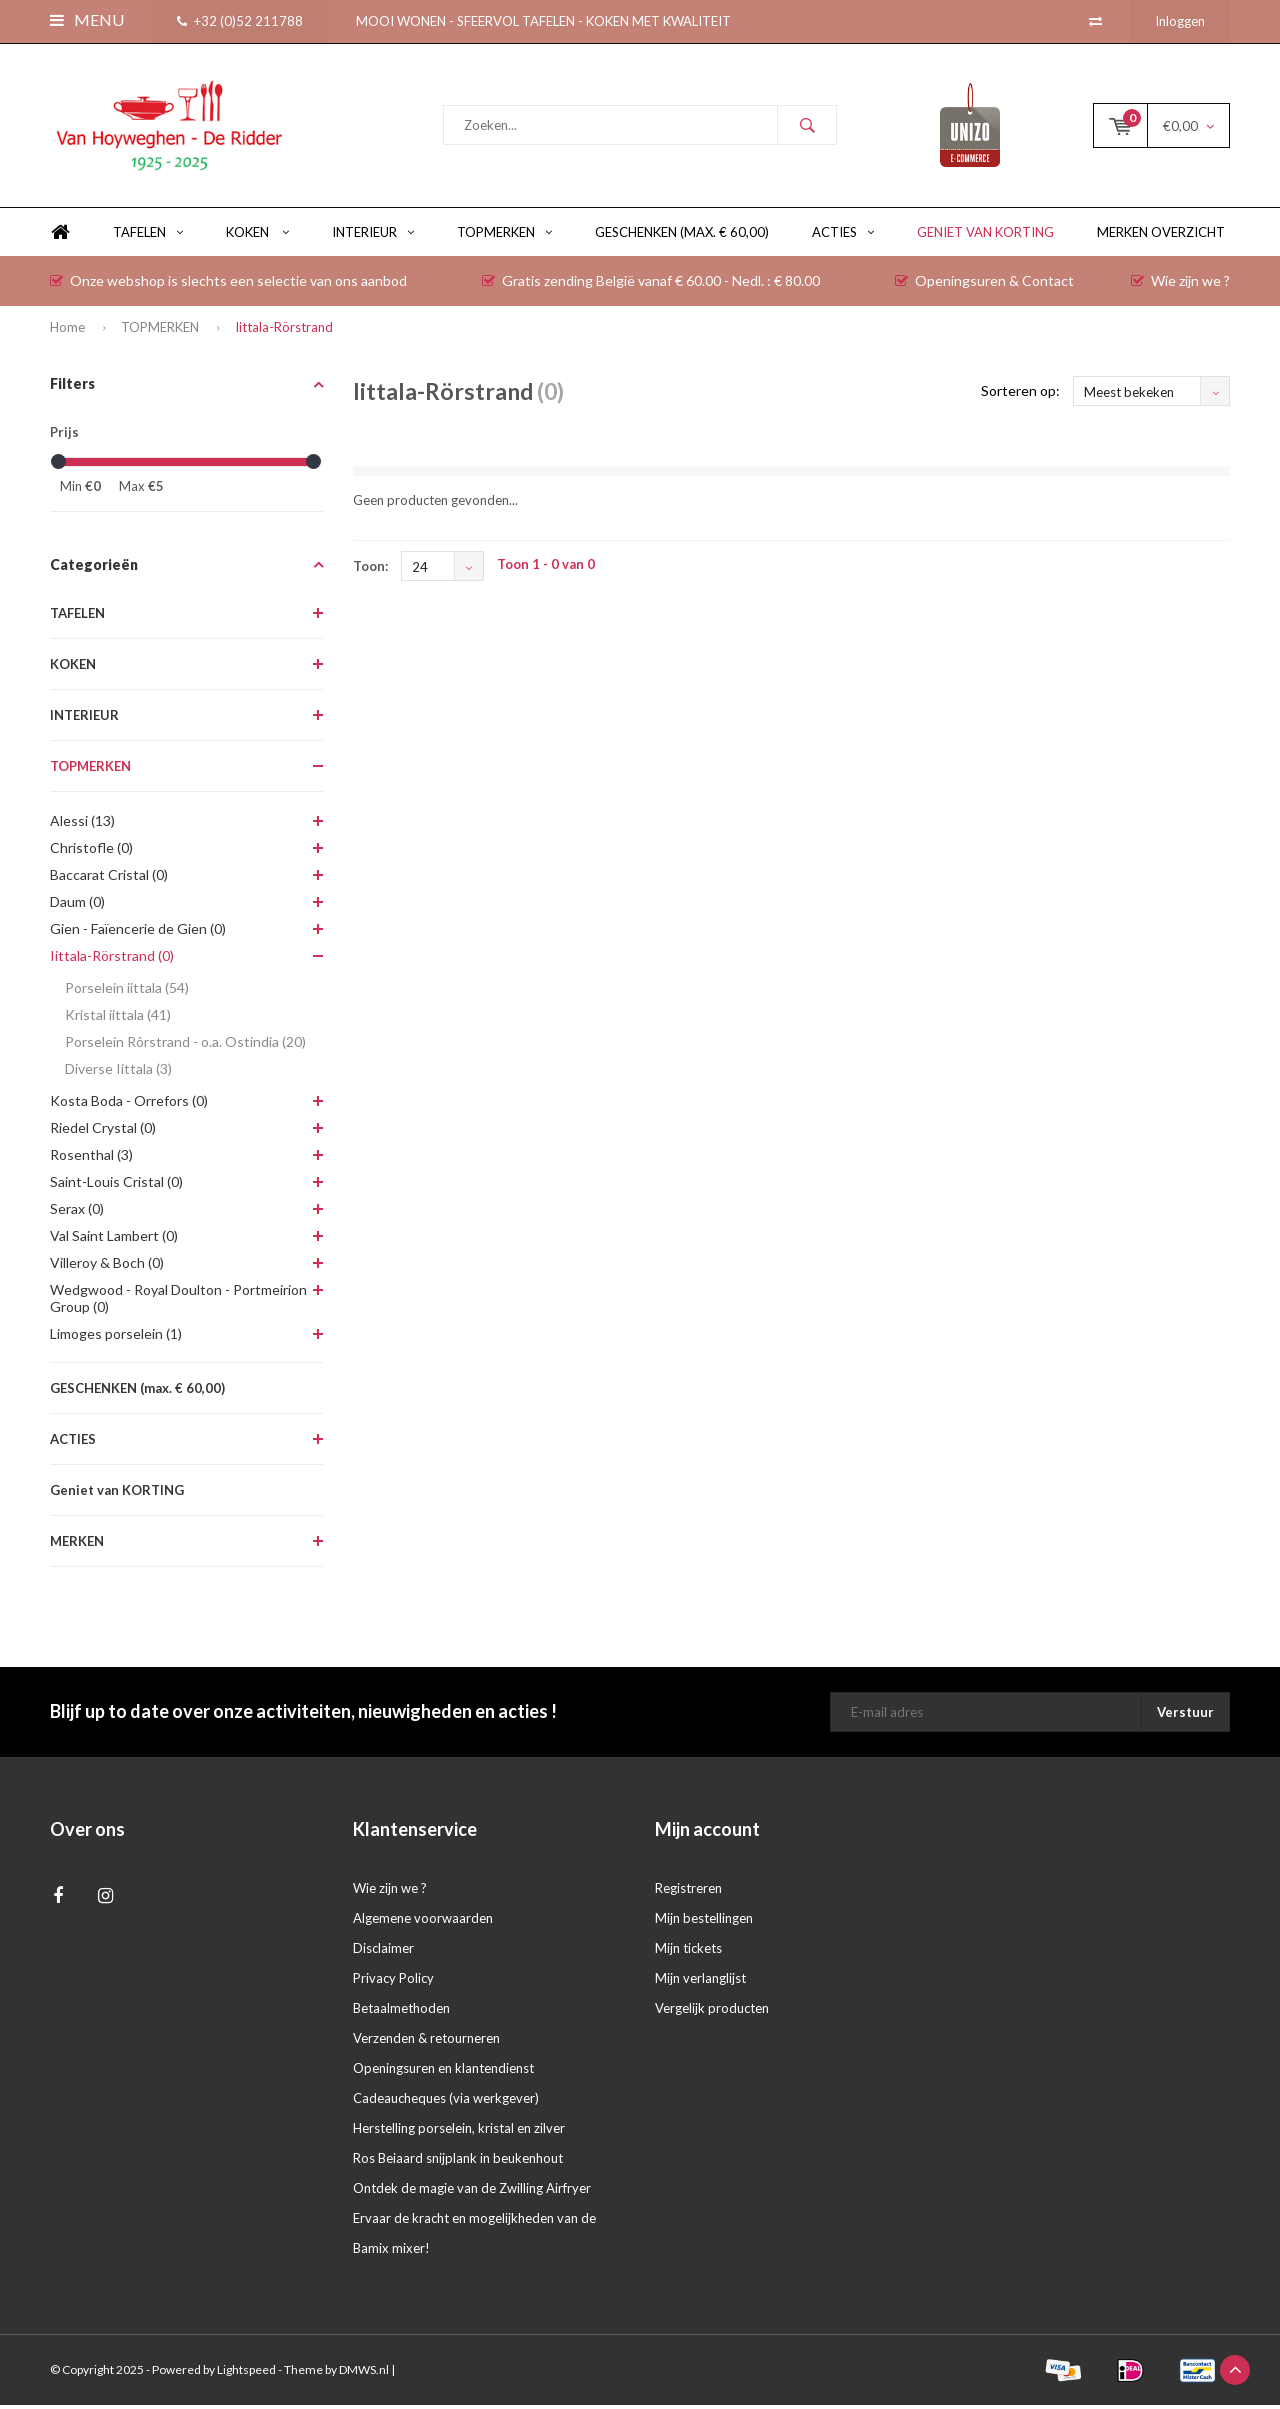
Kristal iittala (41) (118, 1018)
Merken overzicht (1161, 236)
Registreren (688, 1892)
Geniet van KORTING (985, 236)
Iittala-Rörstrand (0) (112, 959)
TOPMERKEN (504, 236)
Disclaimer (383, 1952)
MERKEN (77, 1545)
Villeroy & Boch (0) (107, 1266)
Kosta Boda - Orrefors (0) (129, 1104)
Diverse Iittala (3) (118, 1072)
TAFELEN (148, 236)
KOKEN (257, 236)
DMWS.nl (364, 2373)
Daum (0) (77, 905)
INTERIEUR (373, 236)
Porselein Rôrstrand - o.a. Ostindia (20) (185, 1045)
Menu (87, 19)
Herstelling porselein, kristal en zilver (459, 2132)
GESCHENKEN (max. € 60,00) (682, 236)
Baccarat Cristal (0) (109, 878)
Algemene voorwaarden (423, 1922)
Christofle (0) (91, 851)
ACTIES (843, 236)
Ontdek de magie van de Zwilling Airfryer (472, 2192)
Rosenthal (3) (91, 1158)
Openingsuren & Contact (984, 284)
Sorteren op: (1020, 394)
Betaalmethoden (401, 2012)
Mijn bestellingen (704, 1922)
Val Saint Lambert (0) (114, 1239)
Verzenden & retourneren (426, 2042)
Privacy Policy (393, 1982)
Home (60, 236)
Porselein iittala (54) (127, 991)
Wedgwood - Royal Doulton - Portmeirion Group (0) (178, 1302)
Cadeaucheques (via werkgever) (446, 2102)
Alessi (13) (82, 824)
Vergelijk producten (712, 2012)
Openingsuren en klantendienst (443, 2072)
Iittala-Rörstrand (284, 331)
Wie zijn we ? (1180, 284)
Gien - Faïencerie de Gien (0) (138, 932)
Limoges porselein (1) (116, 1337)
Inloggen (1180, 21)
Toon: (370, 570)
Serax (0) (77, 1212)
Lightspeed (246, 2373)
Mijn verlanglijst (700, 1982)
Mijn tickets (688, 1952)
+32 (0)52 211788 (240, 21)
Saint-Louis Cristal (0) (116, 1185)
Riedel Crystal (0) (103, 1131)
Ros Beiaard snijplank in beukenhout (458, 2162)
